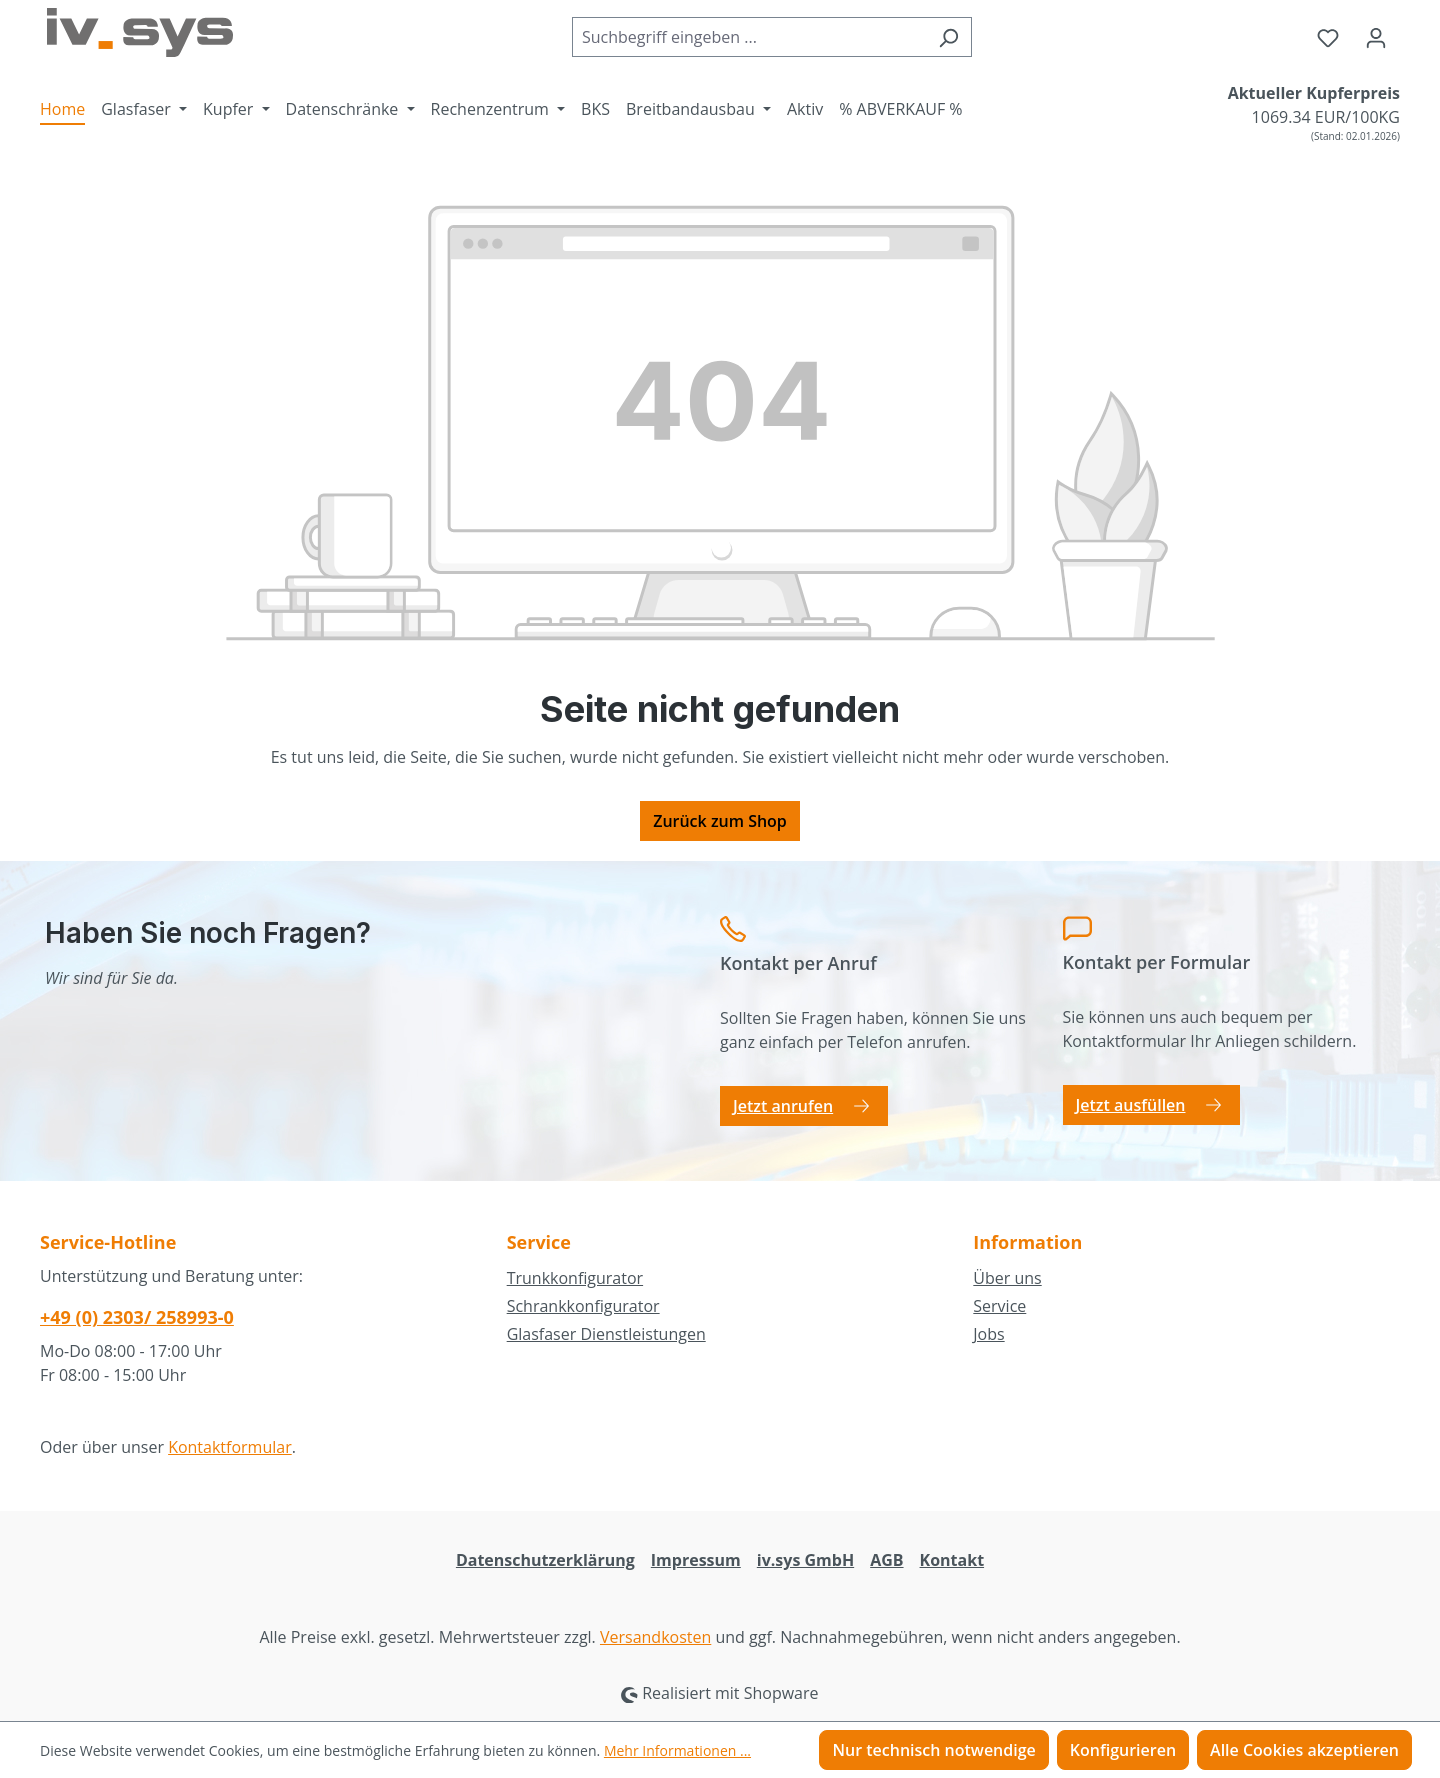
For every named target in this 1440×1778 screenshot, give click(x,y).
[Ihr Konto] (1376, 37)
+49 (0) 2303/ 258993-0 (137, 1317)
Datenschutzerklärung (545, 1560)
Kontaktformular (230, 1447)
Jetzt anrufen (783, 1106)
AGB (886, 1560)
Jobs (988, 1334)
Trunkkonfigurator (575, 1278)
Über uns (1007, 1278)
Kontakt (952, 1560)
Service (999, 1306)
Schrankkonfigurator (583, 1306)
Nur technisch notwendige (933, 1750)
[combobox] (749, 37)
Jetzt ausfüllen (1131, 1105)
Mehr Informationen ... (677, 1750)
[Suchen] (948, 37)
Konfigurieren (1123, 1750)
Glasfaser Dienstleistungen (606, 1334)
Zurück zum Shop (720, 821)
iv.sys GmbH (805, 1560)
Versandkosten (655, 1637)
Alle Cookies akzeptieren (1304, 1750)
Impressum (696, 1560)
